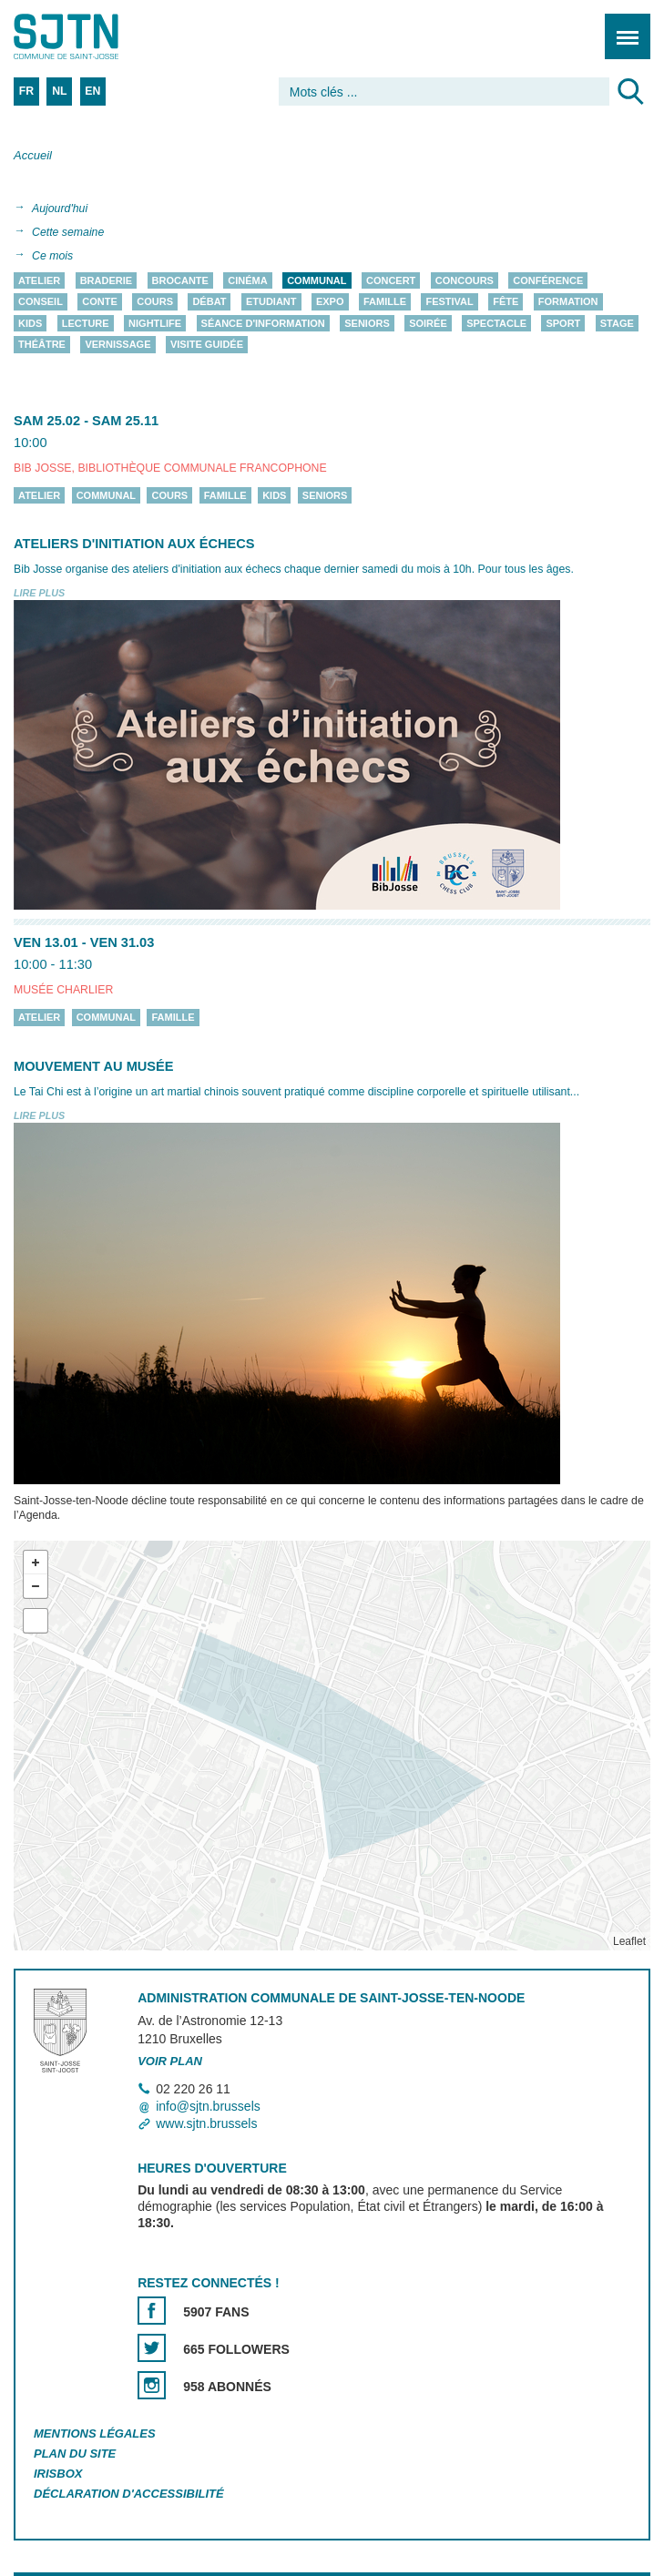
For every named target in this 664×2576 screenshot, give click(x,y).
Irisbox (58, 2473)
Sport (563, 323)
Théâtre (42, 345)
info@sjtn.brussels (208, 2106)
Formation (568, 302)
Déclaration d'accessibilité (129, 2493)
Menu (621, 27)
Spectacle (496, 323)
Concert (390, 280)
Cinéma (247, 280)
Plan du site (75, 2453)
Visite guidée (206, 345)
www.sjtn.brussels (206, 2123)
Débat (209, 302)
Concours (464, 280)
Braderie (106, 280)
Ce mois (52, 255)
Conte (99, 302)
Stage (617, 323)
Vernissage (117, 345)
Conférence (548, 280)
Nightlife (154, 323)
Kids (30, 323)
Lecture (85, 323)
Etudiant (271, 302)
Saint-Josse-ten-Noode (92, 36)
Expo (330, 302)
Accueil (33, 155)
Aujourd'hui (59, 208)
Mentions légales (95, 2433)
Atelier (39, 280)
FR (26, 91)
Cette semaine (68, 232)
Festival (449, 302)
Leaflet (629, 1941)
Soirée (428, 323)
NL (59, 91)
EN (92, 91)
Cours (155, 302)
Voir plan (170, 2061)
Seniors (367, 323)
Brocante (180, 280)
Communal (316, 280)
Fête (505, 302)
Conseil (40, 302)
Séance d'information (263, 323)
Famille (384, 302)
